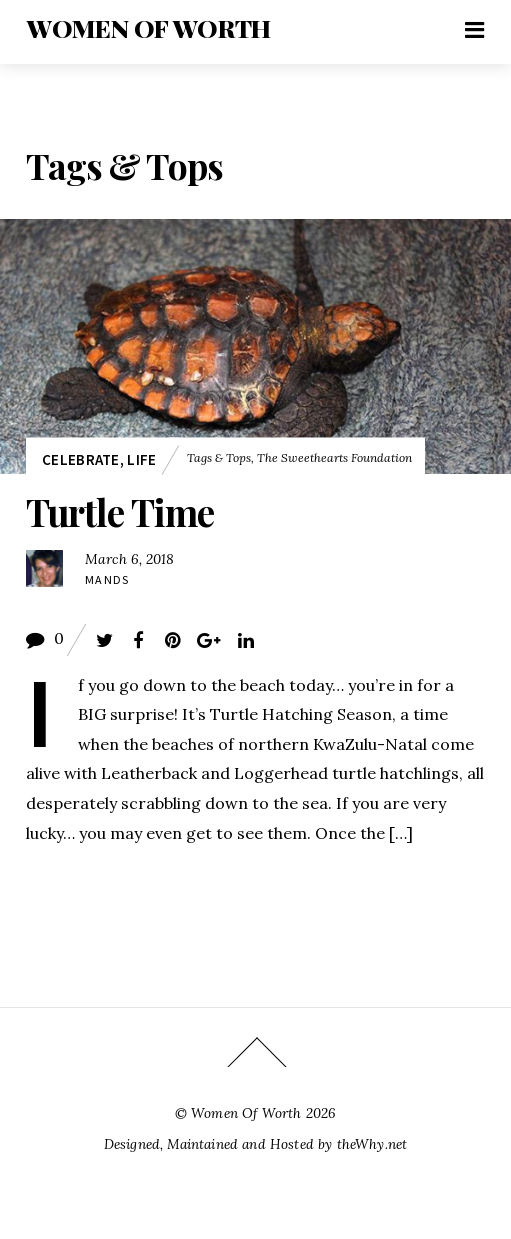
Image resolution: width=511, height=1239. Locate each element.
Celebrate (81, 459)
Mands (107, 579)
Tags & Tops (219, 458)
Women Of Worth (246, 1113)
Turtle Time (120, 511)
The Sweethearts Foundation (334, 458)
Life (141, 459)
